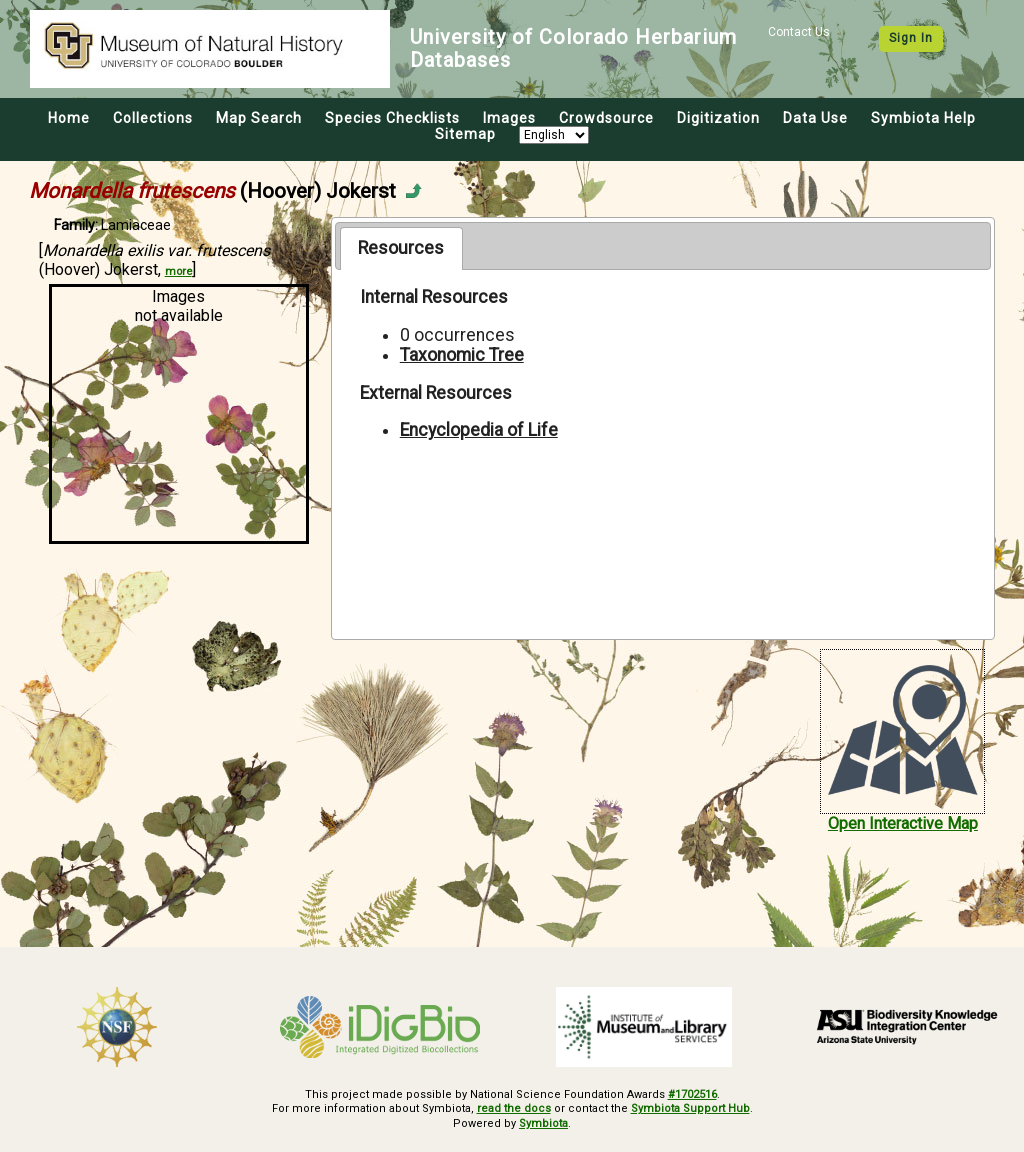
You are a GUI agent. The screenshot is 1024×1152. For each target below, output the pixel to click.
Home (69, 118)
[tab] (401, 248)
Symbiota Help (923, 118)
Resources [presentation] (401, 248)
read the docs (514, 1108)
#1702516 (692, 1094)
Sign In (911, 38)
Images (509, 118)
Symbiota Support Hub (690, 1108)
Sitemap (465, 134)
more (178, 271)
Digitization (718, 118)
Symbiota (543, 1123)
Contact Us (799, 32)
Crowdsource (606, 118)
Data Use (815, 118)
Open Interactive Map (903, 823)
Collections (153, 118)
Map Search (259, 118)
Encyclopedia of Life (479, 430)
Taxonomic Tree (462, 355)
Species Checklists (392, 118)
